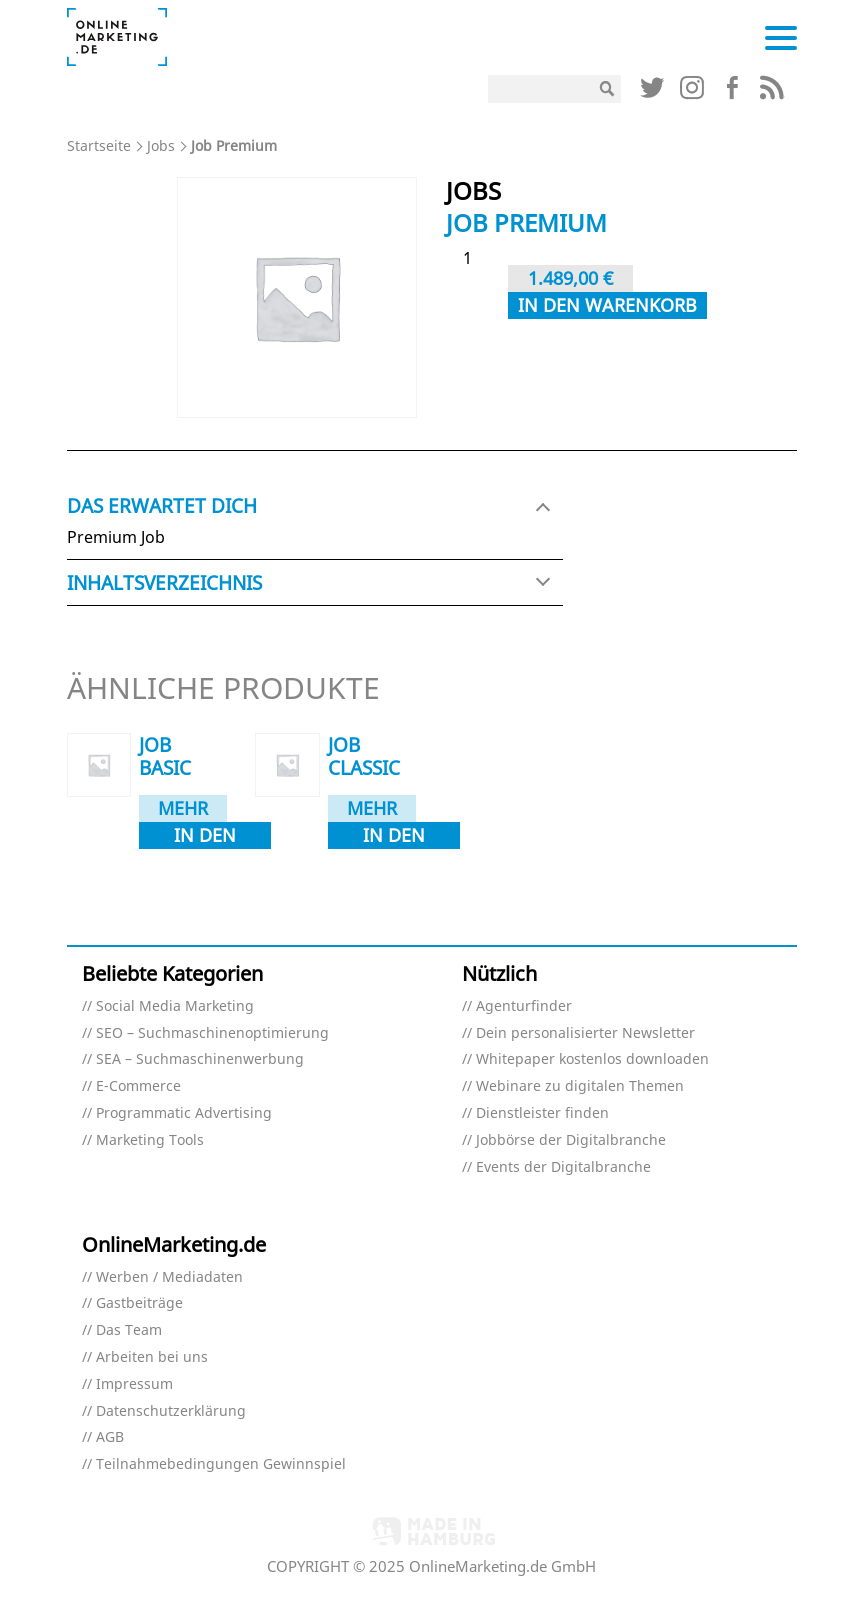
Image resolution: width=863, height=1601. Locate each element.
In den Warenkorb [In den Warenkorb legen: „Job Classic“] (394, 836)
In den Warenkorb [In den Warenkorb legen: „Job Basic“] (205, 836)
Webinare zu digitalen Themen (580, 1086)
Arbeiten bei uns (152, 1357)
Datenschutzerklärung (171, 1411)
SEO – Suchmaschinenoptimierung (212, 1033)
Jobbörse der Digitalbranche (571, 1140)
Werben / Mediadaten (169, 1277)
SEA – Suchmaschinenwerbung (200, 1059)
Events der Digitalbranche (563, 1167)
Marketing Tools (150, 1140)
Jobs (161, 145)
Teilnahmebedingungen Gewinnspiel (221, 1464)
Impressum (134, 1384)
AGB (110, 1437)
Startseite (99, 145)
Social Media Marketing (175, 1006)
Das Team (129, 1330)
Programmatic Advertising (184, 1113)
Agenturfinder (524, 1006)
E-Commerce (138, 1086)
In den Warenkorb (607, 305)
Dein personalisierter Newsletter (585, 1033)
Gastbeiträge (139, 1303)
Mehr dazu (183, 809)
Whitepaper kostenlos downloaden (592, 1059)
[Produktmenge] (475, 258)
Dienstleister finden (542, 1113)
